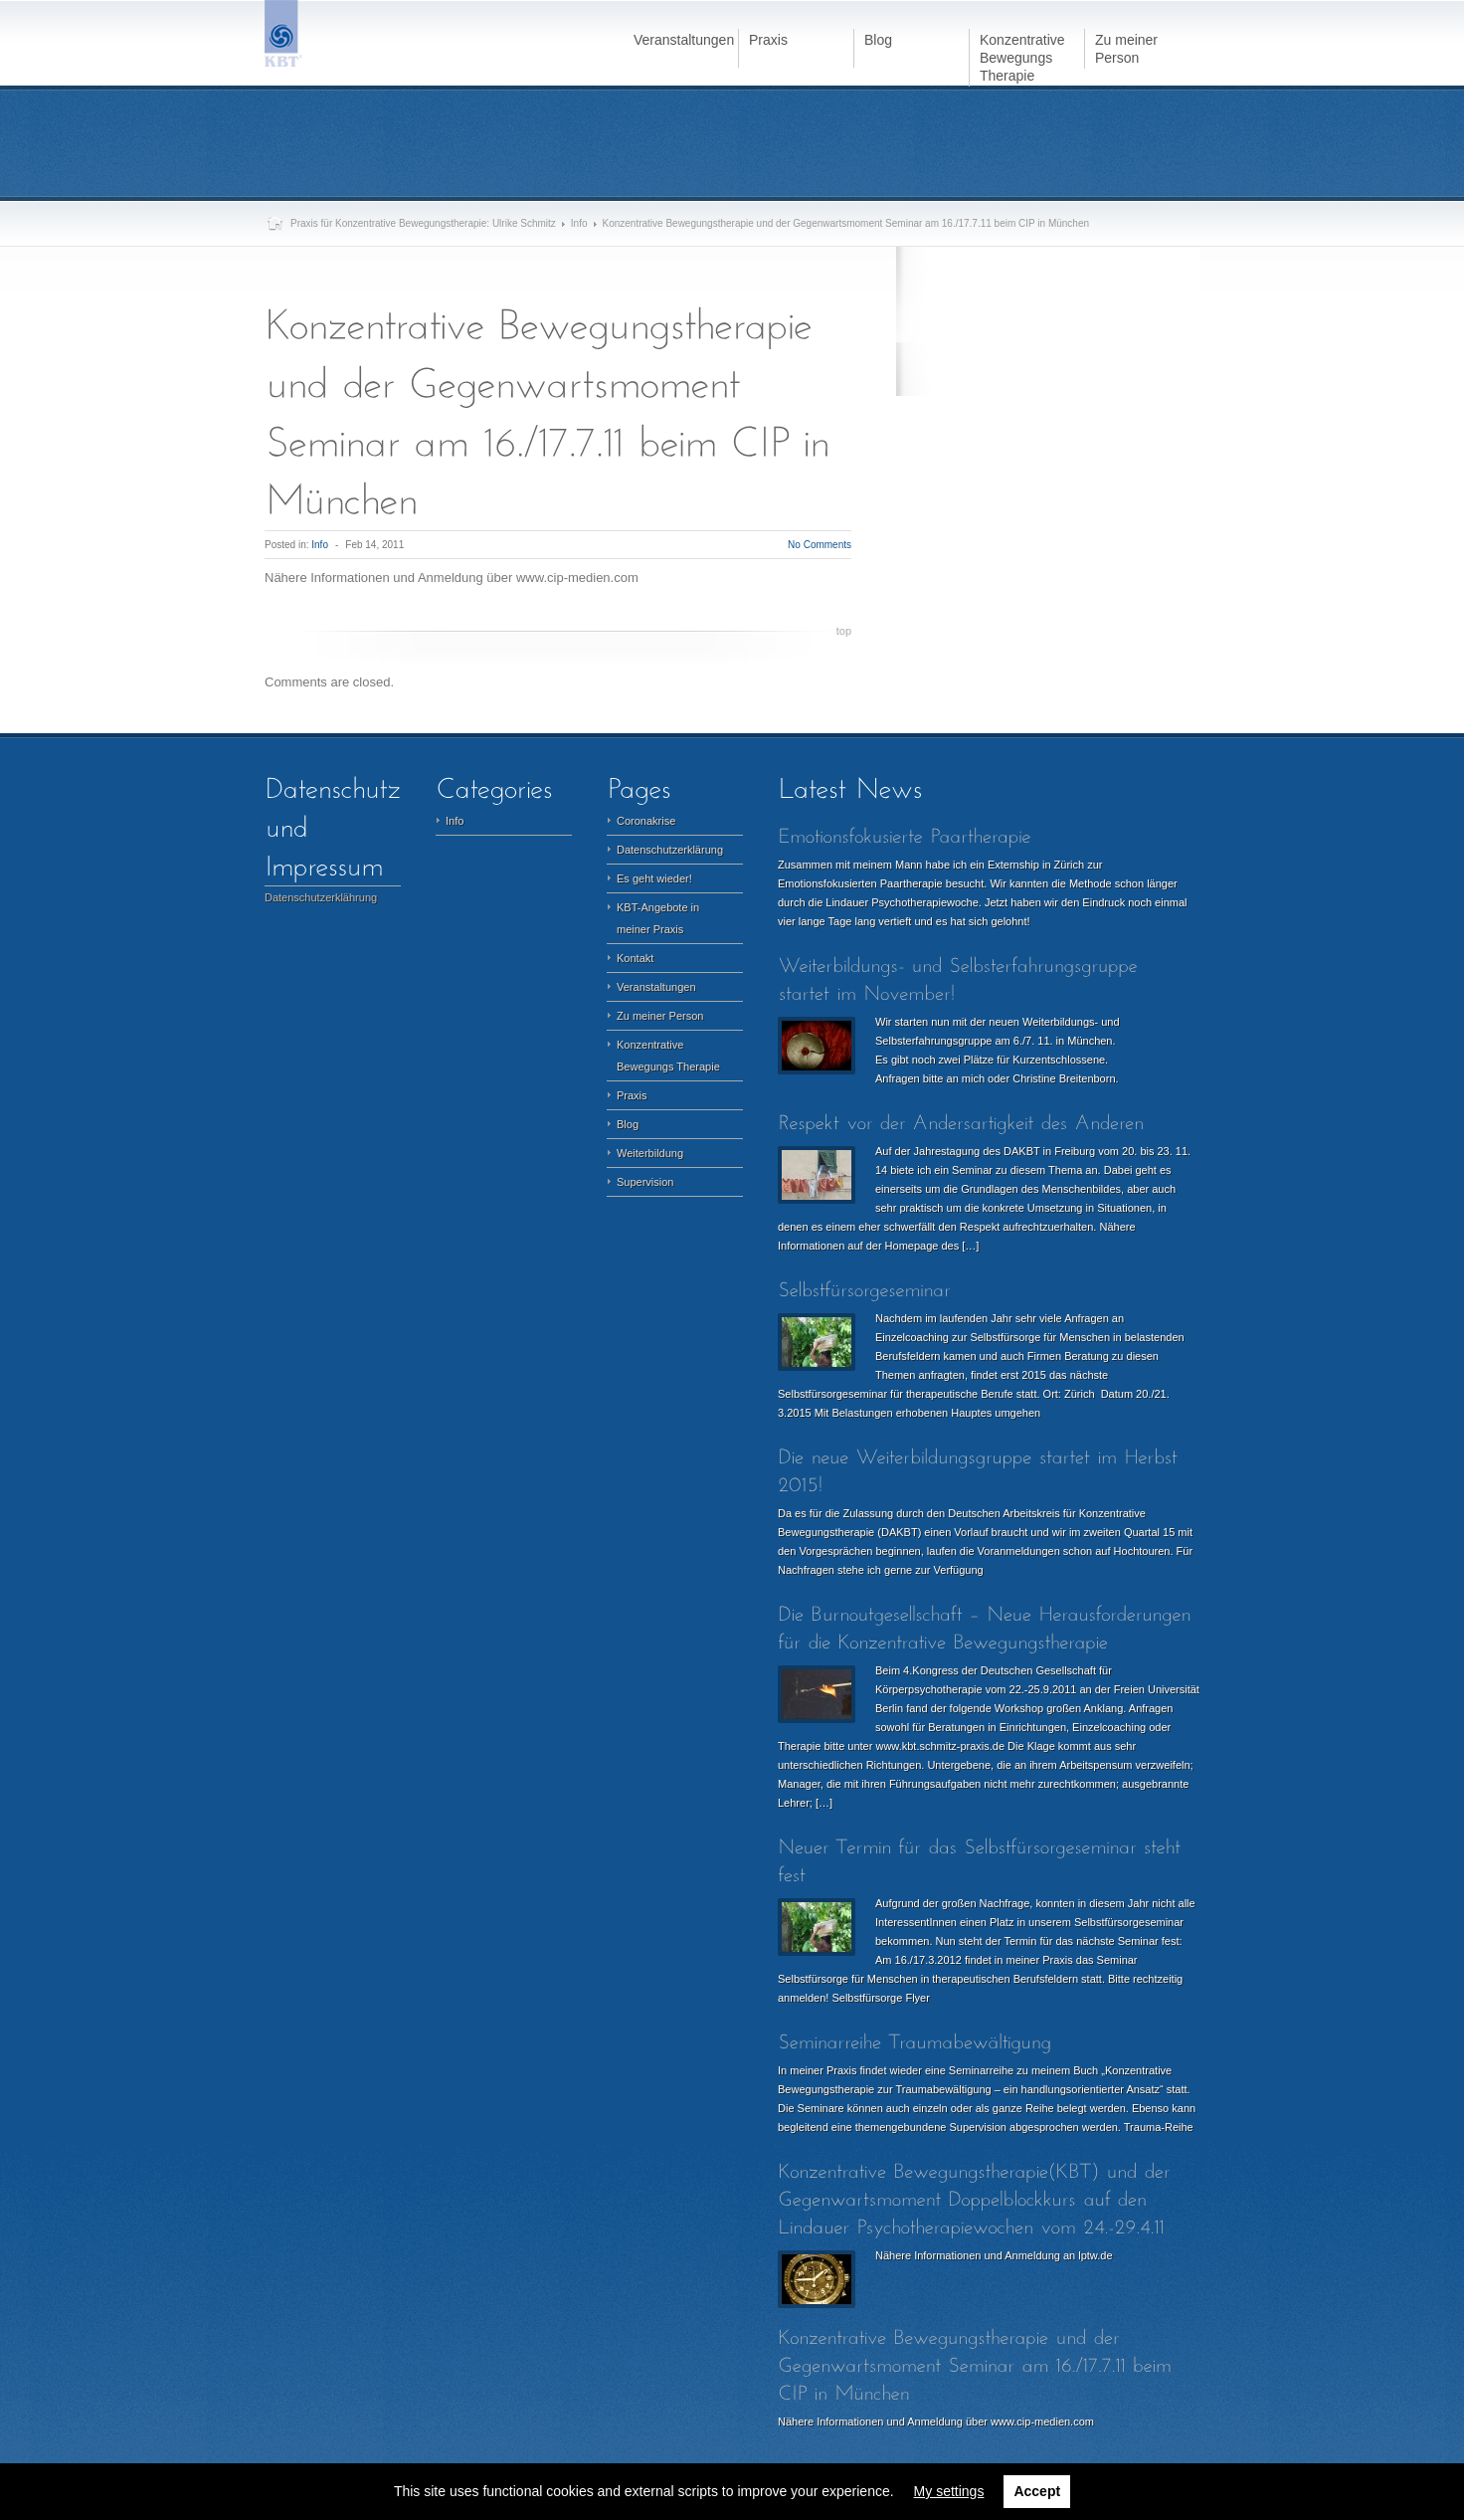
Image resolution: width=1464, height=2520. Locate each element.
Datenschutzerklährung (321, 897)
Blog (628, 1124)
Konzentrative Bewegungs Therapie (668, 1055)
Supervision (645, 1182)
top (843, 631)
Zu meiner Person (660, 1016)
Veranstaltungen (656, 987)
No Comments (819, 544)
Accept (1036, 2491)
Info (579, 223)
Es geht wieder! (654, 878)
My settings (949, 2491)
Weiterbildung (650, 1153)
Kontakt (635, 958)
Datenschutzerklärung (670, 850)
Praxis (632, 1095)
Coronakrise (646, 821)
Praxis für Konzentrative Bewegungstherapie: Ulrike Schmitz (423, 223)
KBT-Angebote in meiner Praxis (658, 918)
